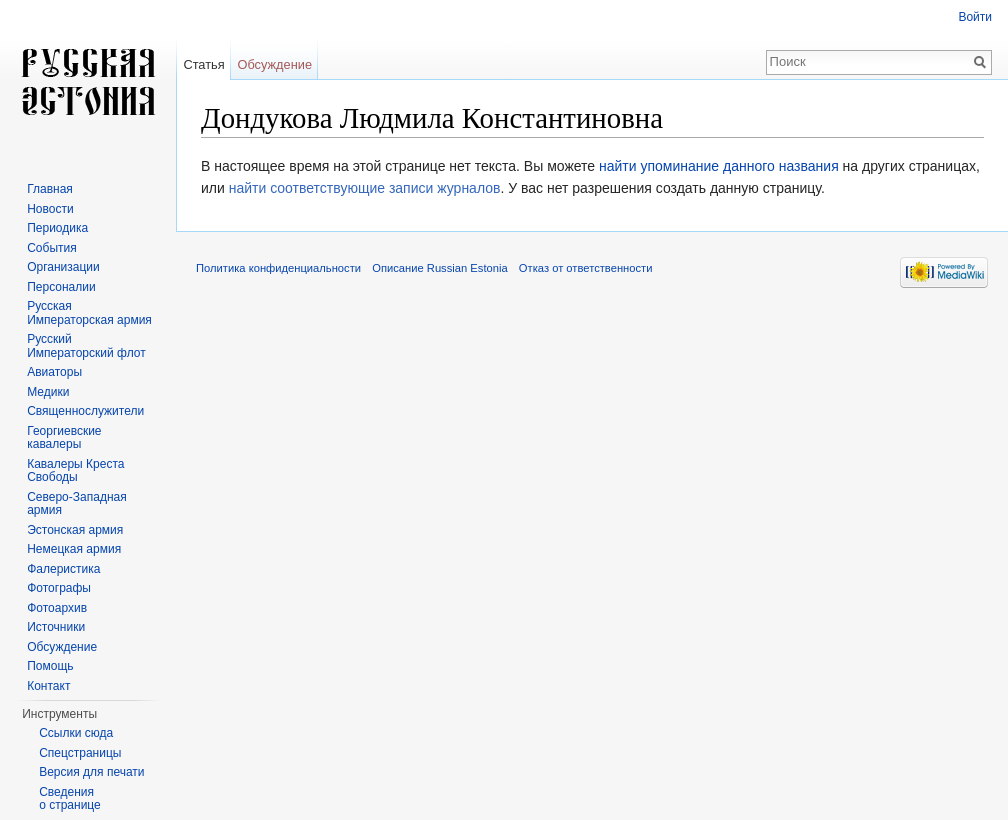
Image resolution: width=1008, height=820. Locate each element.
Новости (50, 209)
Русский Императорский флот (86, 346)
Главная (50, 189)
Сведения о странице (70, 799)
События (52, 248)
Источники (56, 627)
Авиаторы (54, 372)
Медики (48, 392)
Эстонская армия (75, 530)
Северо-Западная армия (77, 504)
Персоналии (61, 287)
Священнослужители (85, 411)
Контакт (48, 686)
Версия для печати (91, 772)
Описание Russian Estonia (439, 268)
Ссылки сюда (76, 733)
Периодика (57, 228)
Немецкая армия (74, 549)
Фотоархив (57, 608)
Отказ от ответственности (586, 268)
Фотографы (59, 588)
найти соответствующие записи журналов (365, 188)
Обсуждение (274, 64)
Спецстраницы (80, 753)
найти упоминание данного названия (719, 166)
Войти (975, 17)
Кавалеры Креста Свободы (75, 471)
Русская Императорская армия (89, 313)
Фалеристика (63, 569)
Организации (63, 267)
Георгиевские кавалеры (64, 438)
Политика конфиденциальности (278, 268)
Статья (203, 64)
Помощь (50, 666)
